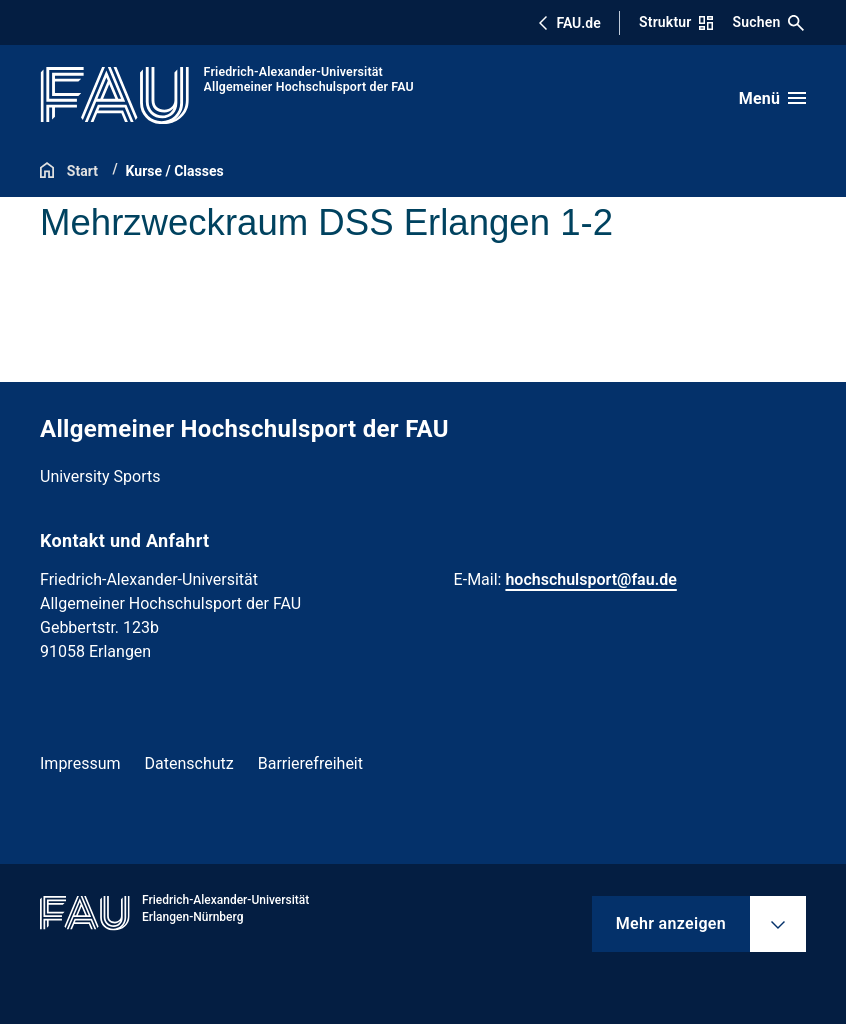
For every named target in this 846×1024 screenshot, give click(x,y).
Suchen (769, 22)
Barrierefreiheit (310, 763)
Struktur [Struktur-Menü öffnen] (676, 22)
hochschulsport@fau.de (590, 579)
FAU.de (569, 23)
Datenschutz (189, 763)
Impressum (80, 763)
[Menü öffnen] (772, 98)
